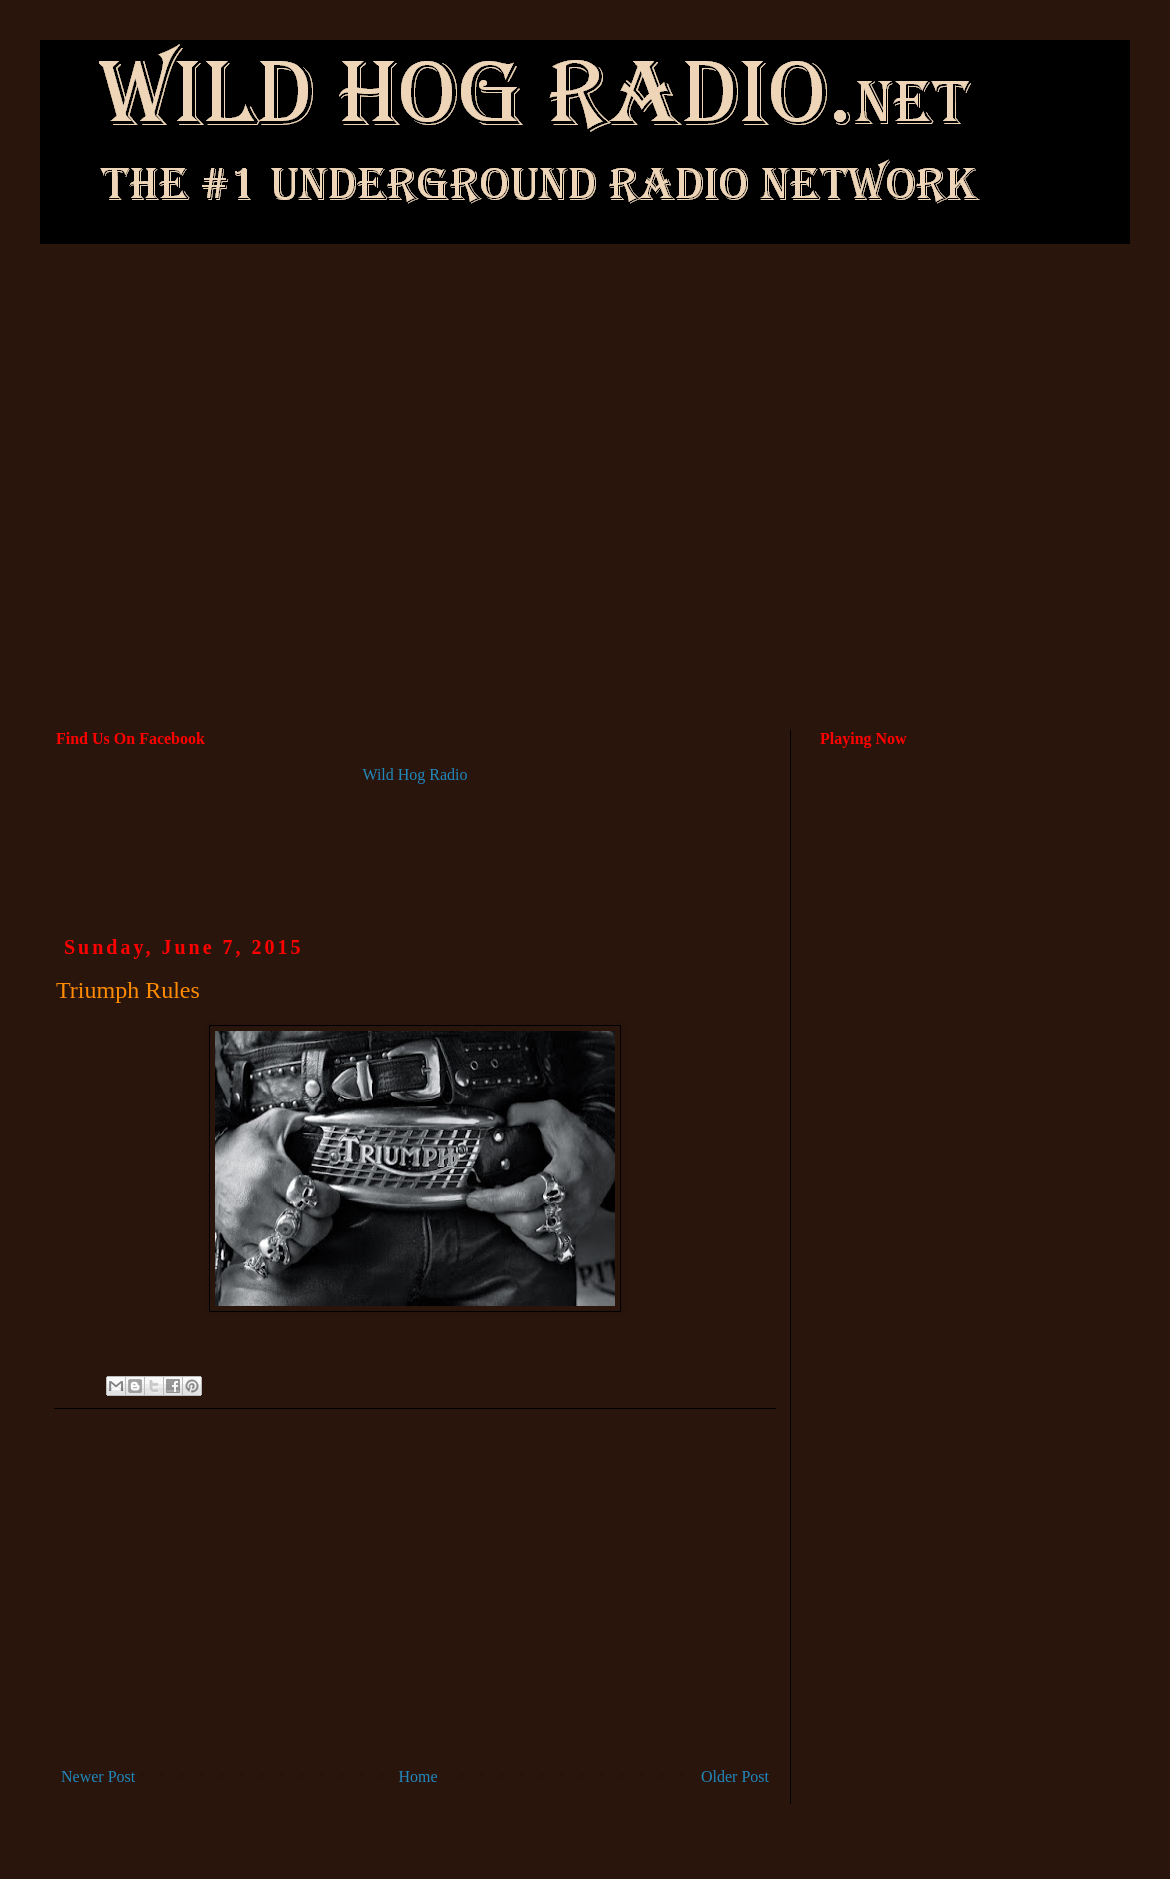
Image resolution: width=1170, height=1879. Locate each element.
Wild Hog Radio (414, 774)
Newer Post (98, 1776)
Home (418, 1776)
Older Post (735, 1776)
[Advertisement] (585, 406)
